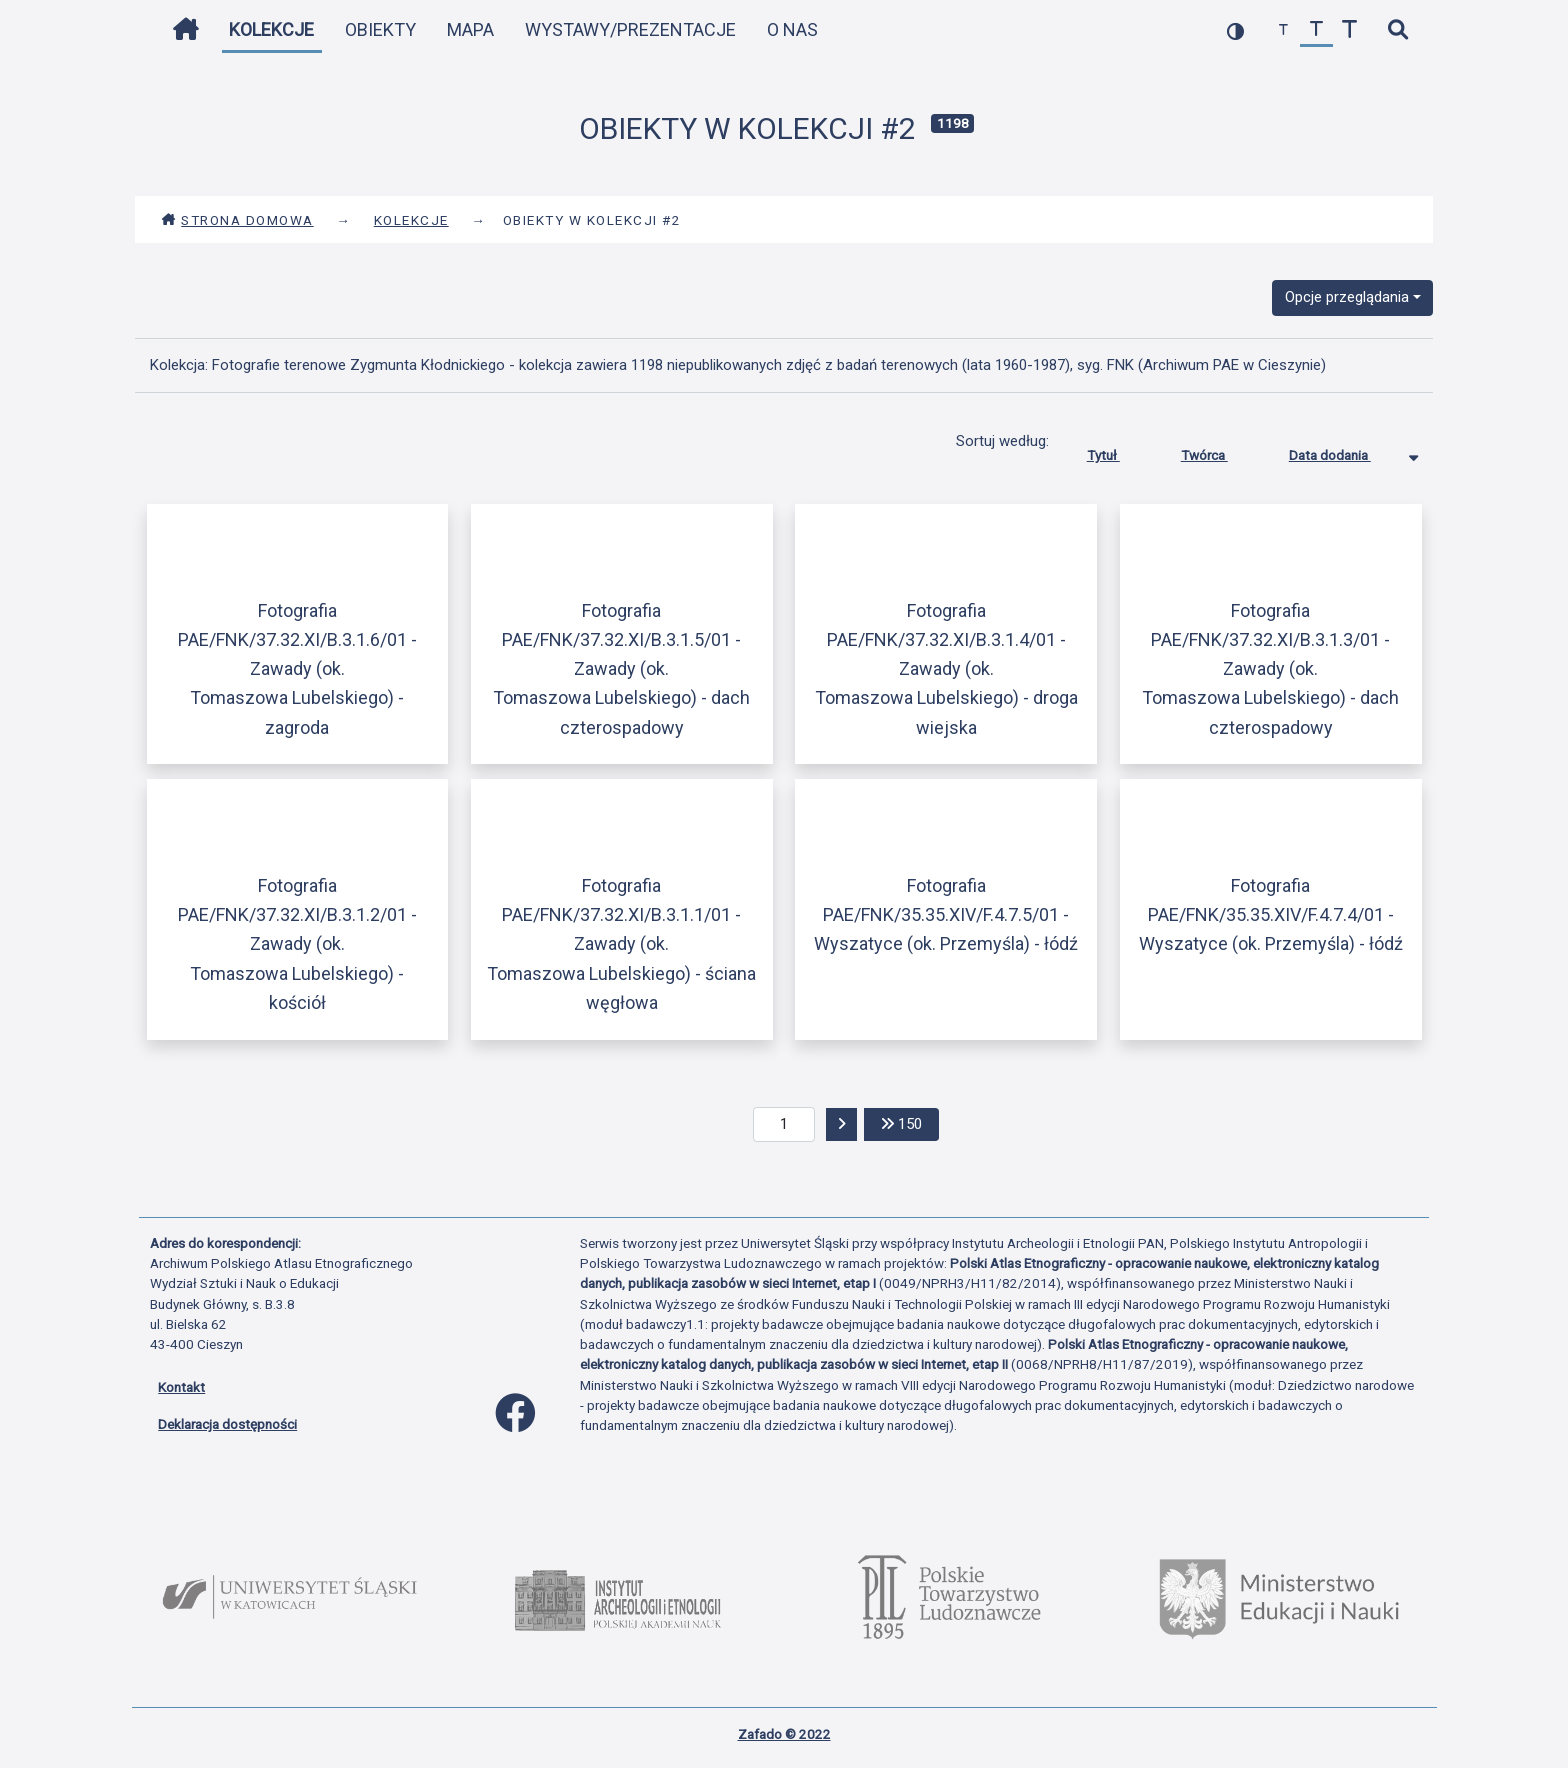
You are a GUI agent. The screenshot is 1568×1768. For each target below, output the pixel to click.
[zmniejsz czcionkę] (1283, 30)
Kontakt (181, 1387)
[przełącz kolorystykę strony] (1235, 30)
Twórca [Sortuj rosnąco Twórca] (1219, 451)
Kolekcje (271, 29)
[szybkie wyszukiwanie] (1397, 30)
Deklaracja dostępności (227, 1424)
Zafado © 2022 (784, 1734)
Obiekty (380, 29)
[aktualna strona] (784, 1125)
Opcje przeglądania (1347, 297)
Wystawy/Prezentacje (630, 29)
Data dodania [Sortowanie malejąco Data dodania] (1345, 451)
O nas (792, 29)
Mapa (470, 29)
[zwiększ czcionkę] (1349, 30)
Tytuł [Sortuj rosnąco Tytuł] (1118, 451)
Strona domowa (237, 220)
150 (910, 1122)
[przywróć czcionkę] (1316, 30)
